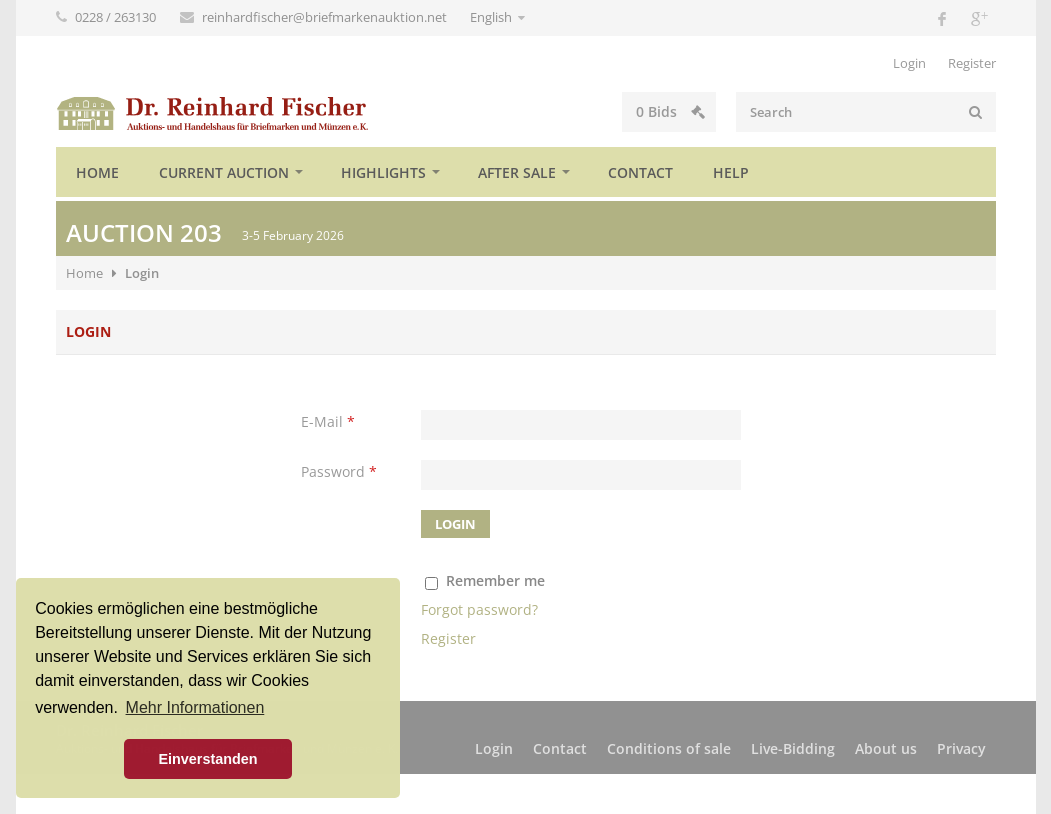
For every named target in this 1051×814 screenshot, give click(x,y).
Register (972, 63)
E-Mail (328, 421)
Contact (640, 172)
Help (731, 172)
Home (97, 172)
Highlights (383, 172)
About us (886, 748)
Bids (670, 111)
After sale (517, 172)
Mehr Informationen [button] (195, 707)
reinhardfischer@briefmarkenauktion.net (326, 17)
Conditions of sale (669, 748)
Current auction (224, 172)
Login (909, 63)
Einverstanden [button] (207, 759)
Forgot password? (479, 609)
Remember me (495, 580)
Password (339, 471)
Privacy (961, 748)
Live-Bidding (793, 748)
